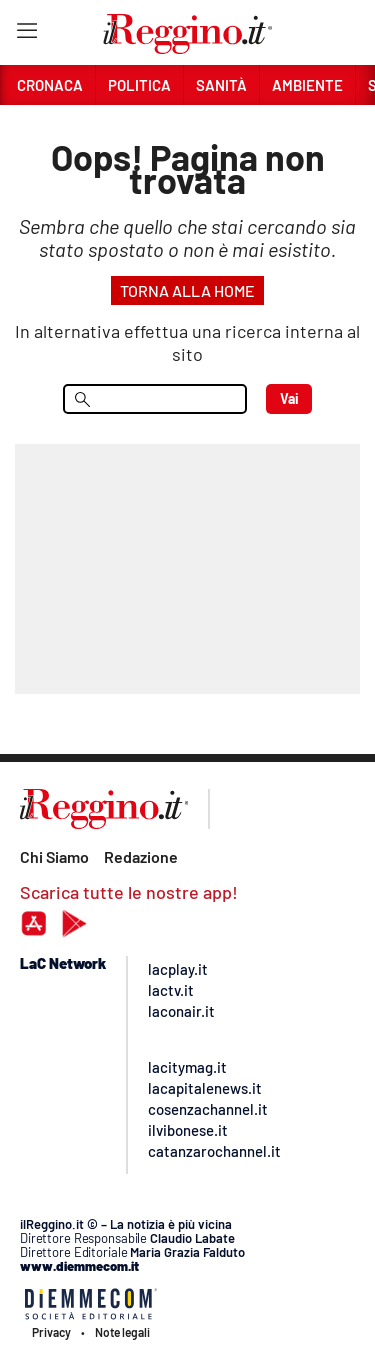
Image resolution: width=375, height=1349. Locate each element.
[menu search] (155, 399)
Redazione (141, 856)
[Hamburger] (26, 34)
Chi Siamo (54, 856)
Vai (289, 398)
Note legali (122, 1332)
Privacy (51, 1332)
